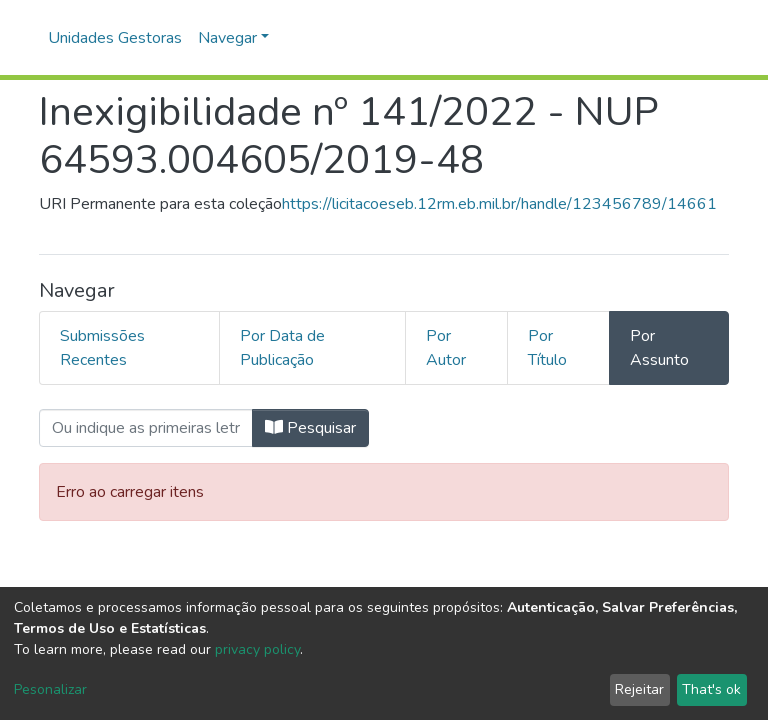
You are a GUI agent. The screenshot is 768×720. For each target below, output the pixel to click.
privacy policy (257, 649)
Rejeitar (639, 689)
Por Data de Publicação (282, 348)
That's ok (711, 689)
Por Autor (446, 348)
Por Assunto (659, 348)
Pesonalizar (50, 689)
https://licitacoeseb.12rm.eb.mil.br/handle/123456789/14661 (499, 204)
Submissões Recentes (102, 348)
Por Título (547, 348)
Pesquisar (310, 428)
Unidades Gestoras (115, 38)
